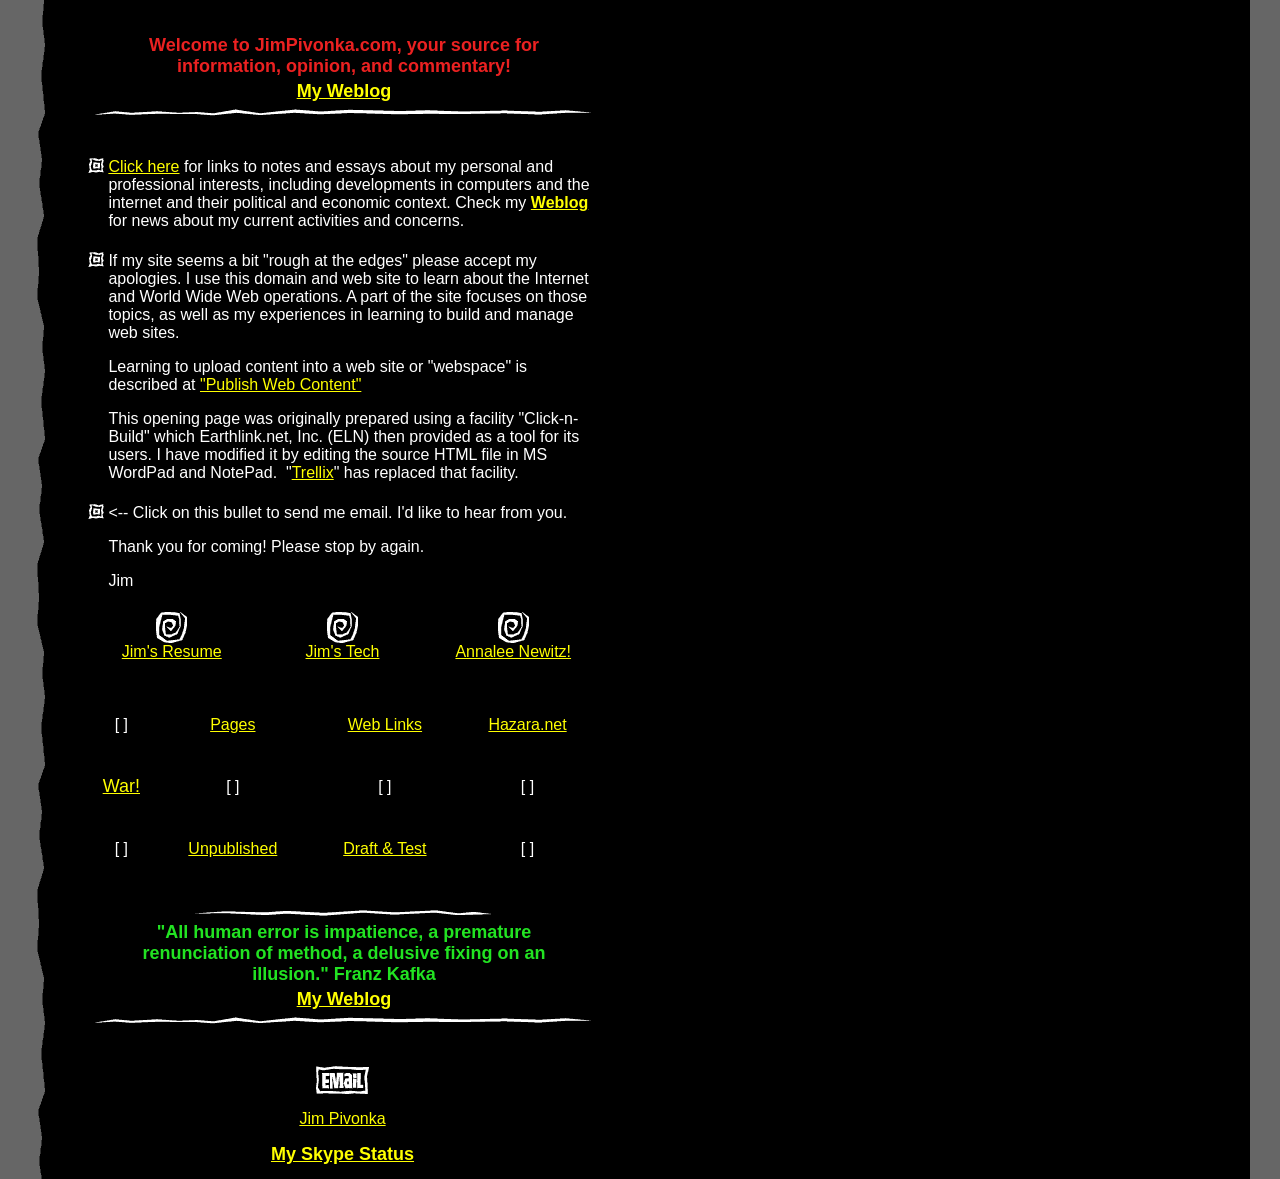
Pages (232, 724)
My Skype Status (342, 1154)
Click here (143, 166)
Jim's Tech (343, 651)
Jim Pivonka (342, 1118)
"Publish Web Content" (280, 384)
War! (121, 786)
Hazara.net (527, 724)
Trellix (313, 472)
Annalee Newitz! (513, 651)
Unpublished (232, 848)
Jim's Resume (172, 651)
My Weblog (344, 91)
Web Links (385, 724)
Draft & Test (384, 848)
